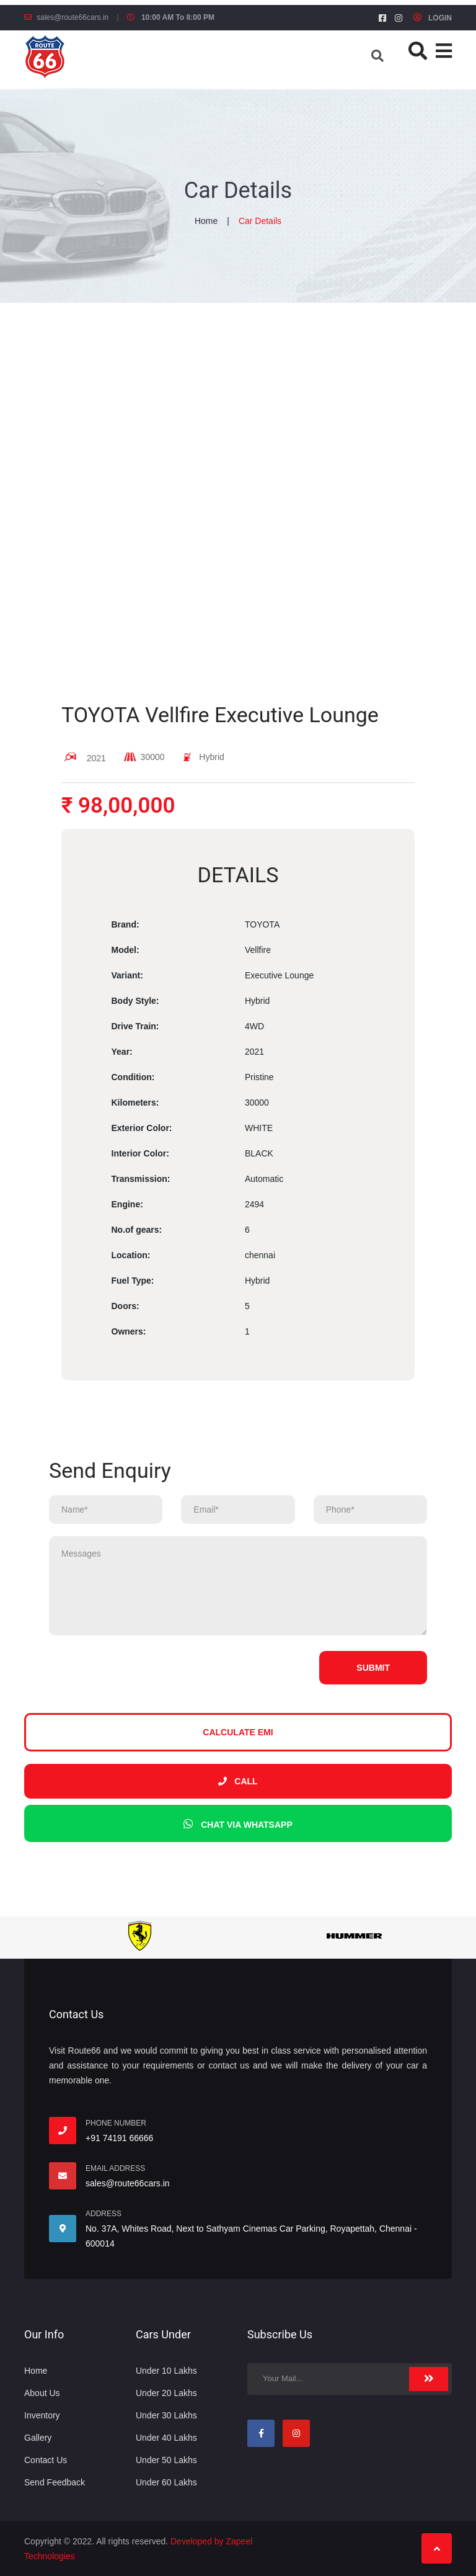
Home (206, 221)
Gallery (37, 2438)
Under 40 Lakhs (166, 2438)
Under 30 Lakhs (166, 2415)
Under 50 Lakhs (166, 2460)
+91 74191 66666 (119, 2138)
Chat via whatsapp (238, 1824)
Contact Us (45, 2460)
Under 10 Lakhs (166, 2371)
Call (237, 1781)
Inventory (42, 2415)
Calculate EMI (238, 1732)
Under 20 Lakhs (166, 2393)
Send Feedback (54, 2482)
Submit (373, 1668)
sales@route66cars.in (72, 17)
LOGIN (432, 17)
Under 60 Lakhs (166, 2482)
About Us (42, 2393)
